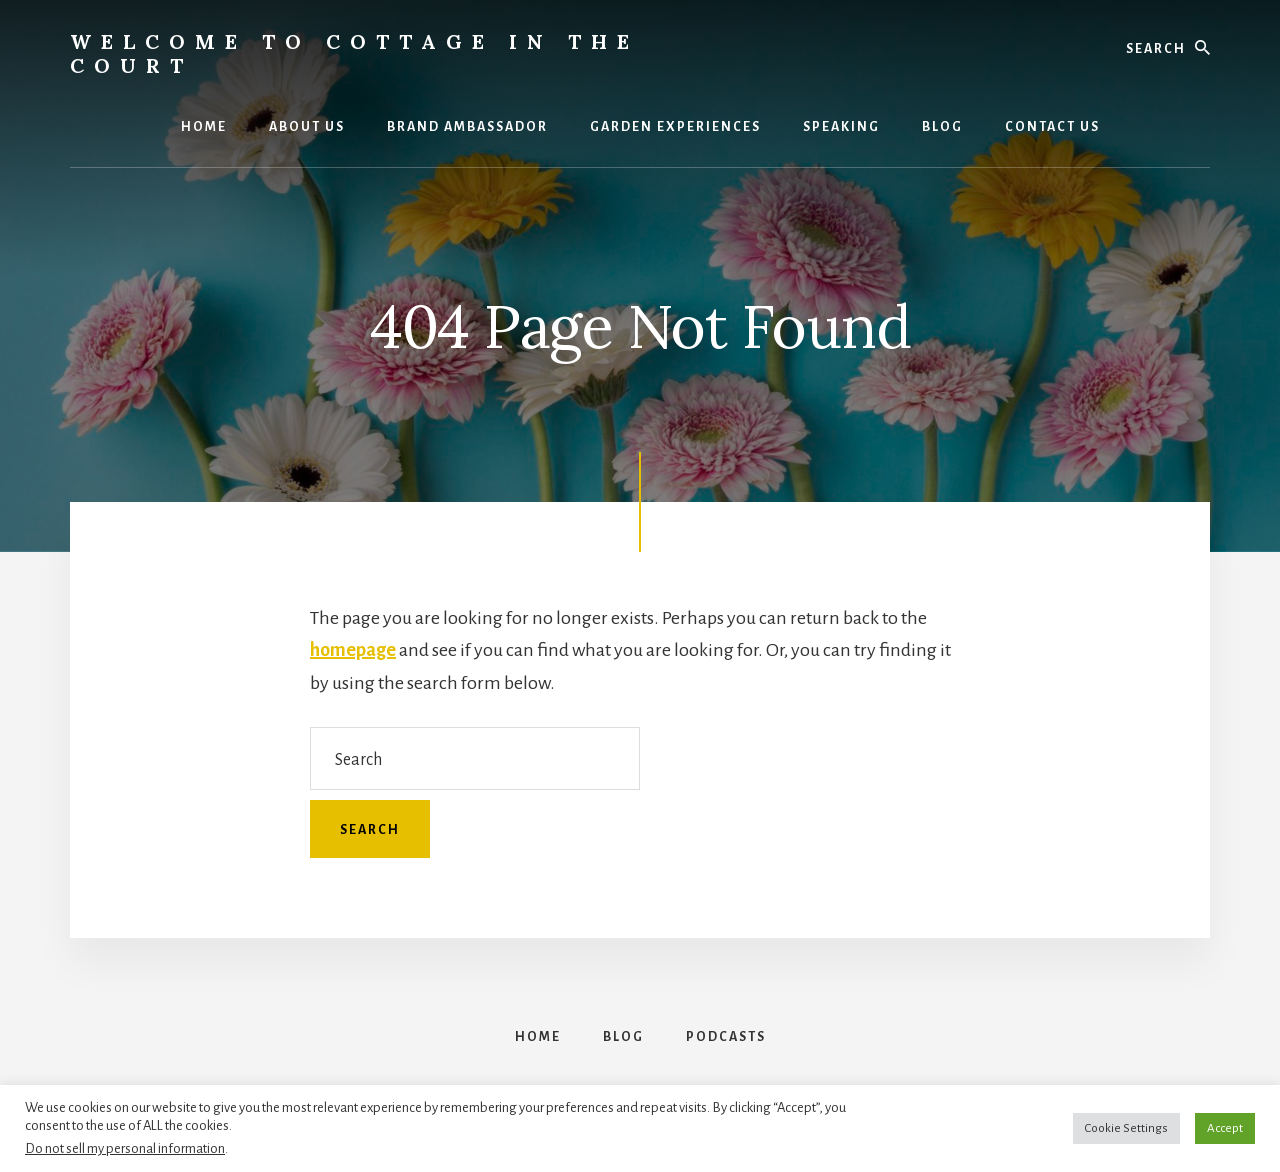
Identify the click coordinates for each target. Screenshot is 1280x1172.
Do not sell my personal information (125, 1148)
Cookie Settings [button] (1126, 1128)
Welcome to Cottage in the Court (354, 53)
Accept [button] (1225, 1128)
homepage (353, 650)
